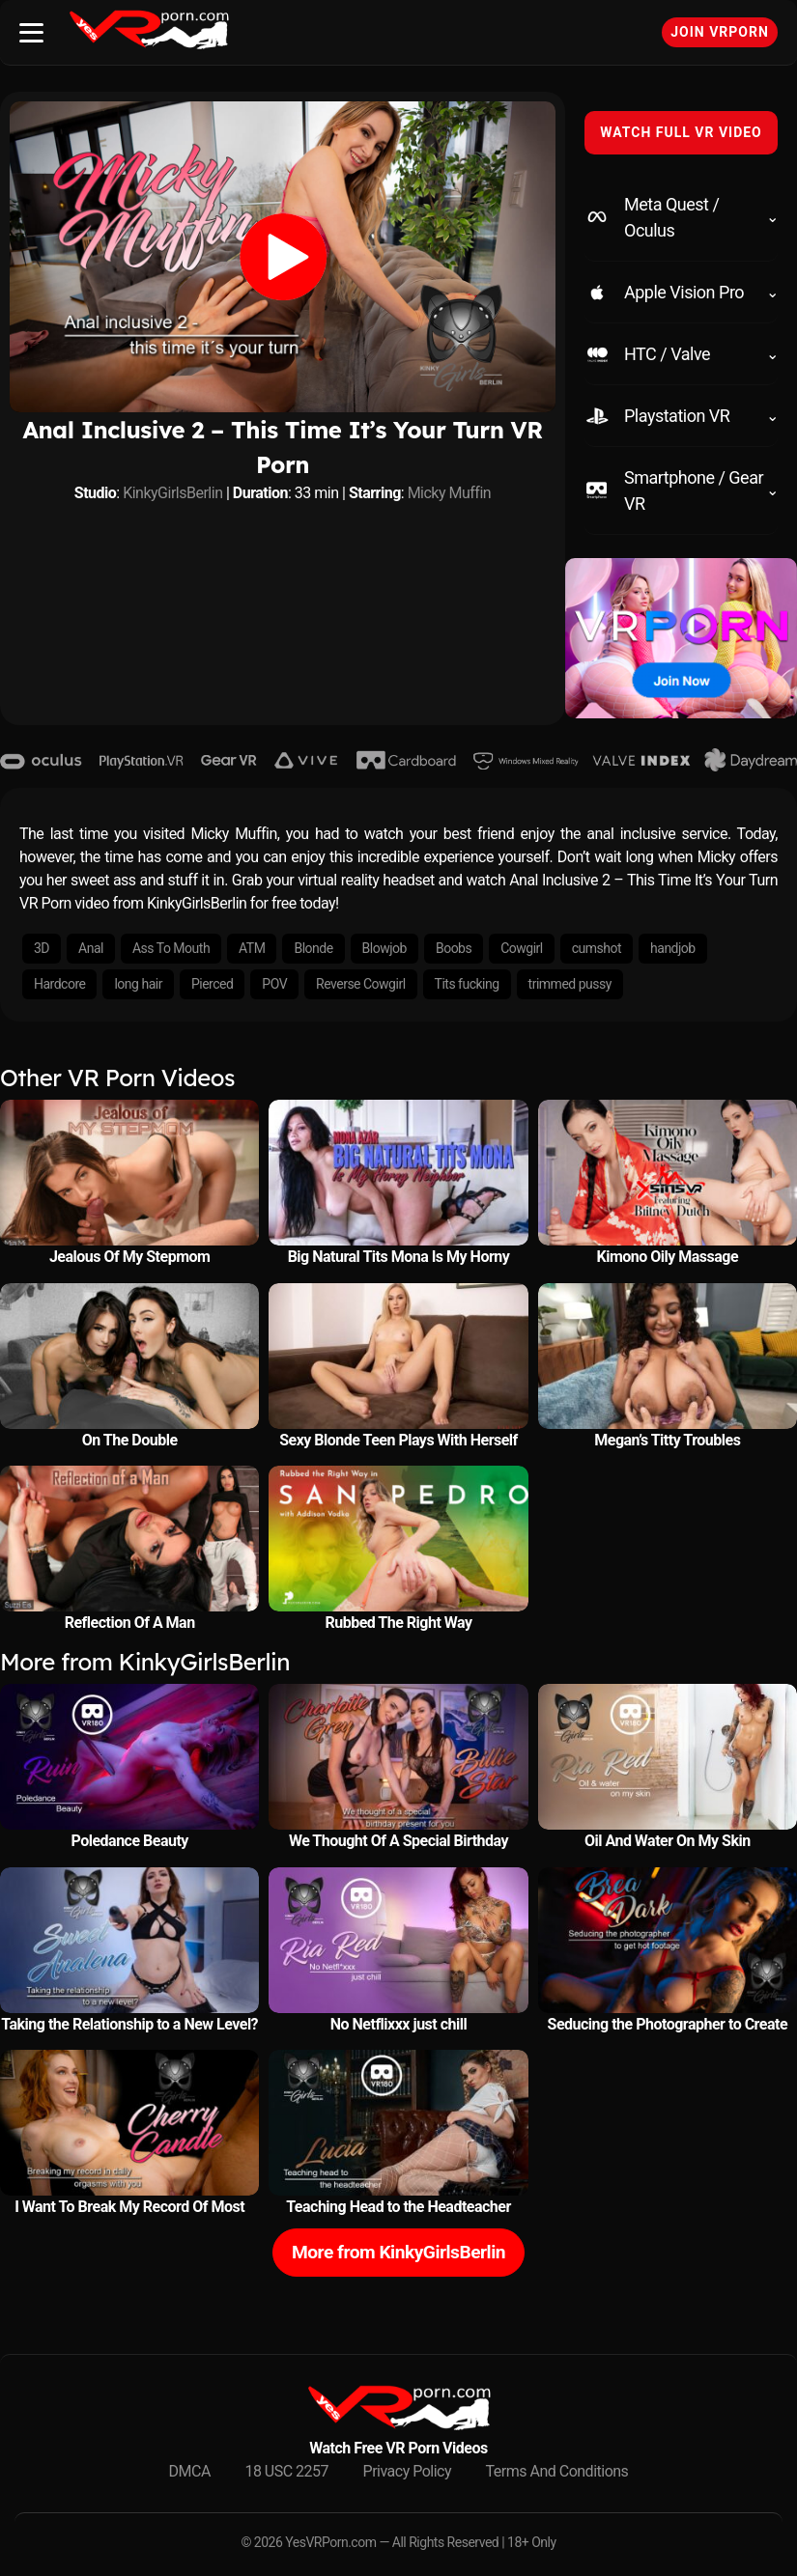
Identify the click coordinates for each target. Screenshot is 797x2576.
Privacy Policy (407, 2471)
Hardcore (59, 984)
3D (41, 948)
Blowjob (384, 948)
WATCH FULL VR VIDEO (681, 132)
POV (274, 984)
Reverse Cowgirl (360, 984)
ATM (252, 948)
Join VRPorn (719, 32)
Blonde (313, 948)
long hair (137, 984)
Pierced (212, 984)
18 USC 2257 (286, 2471)
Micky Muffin (450, 493)
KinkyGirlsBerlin (172, 493)
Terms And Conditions (557, 2471)
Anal (90, 948)
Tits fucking (467, 984)
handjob (673, 948)
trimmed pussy (570, 984)
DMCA (190, 2471)
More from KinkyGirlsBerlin (398, 2252)
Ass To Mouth (171, 948)
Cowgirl (521, 948)
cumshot (596, 948)
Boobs (453, 948)
